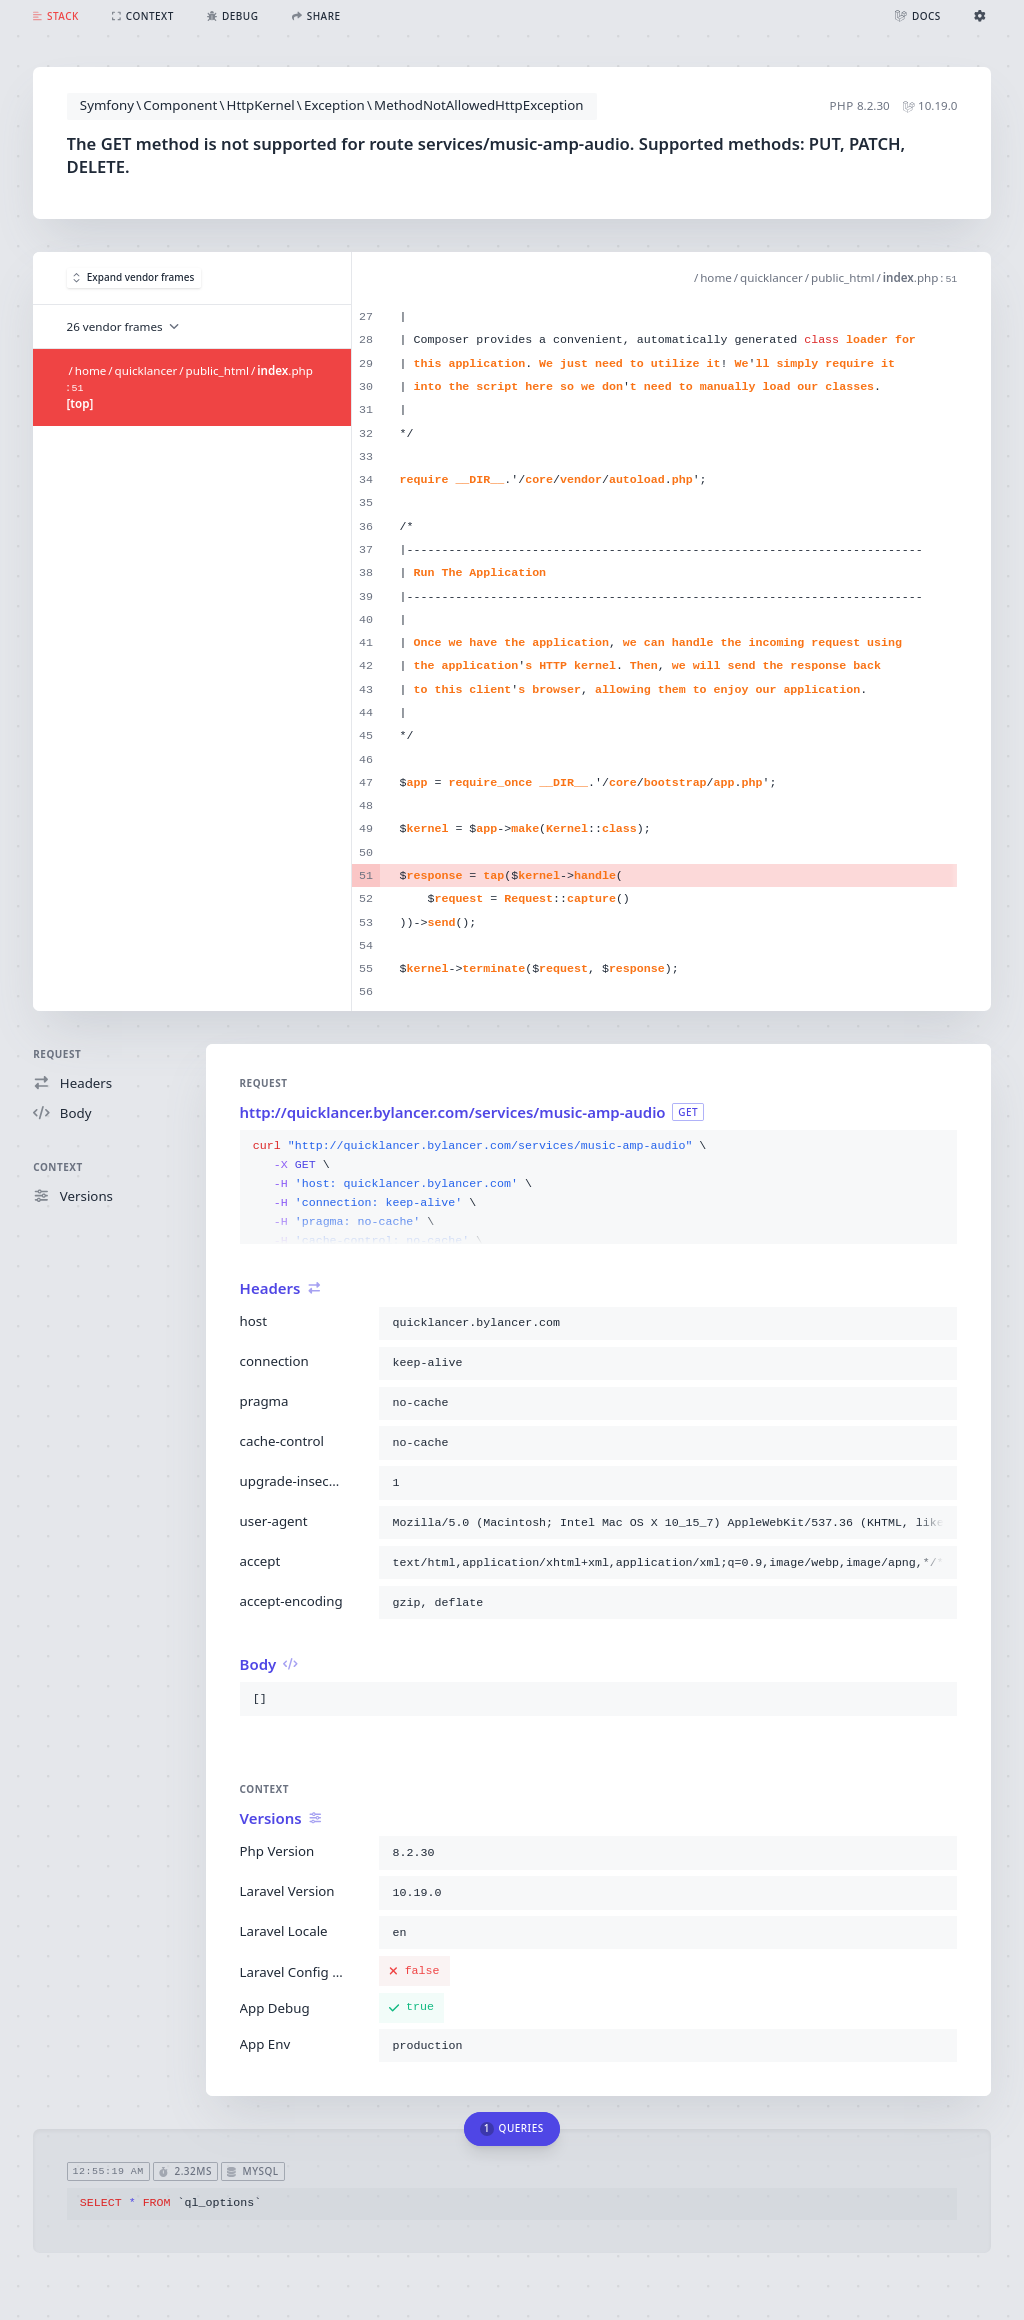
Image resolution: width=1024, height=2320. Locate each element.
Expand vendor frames (133, 277)
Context (57, 1167)
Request (57, 1054)
